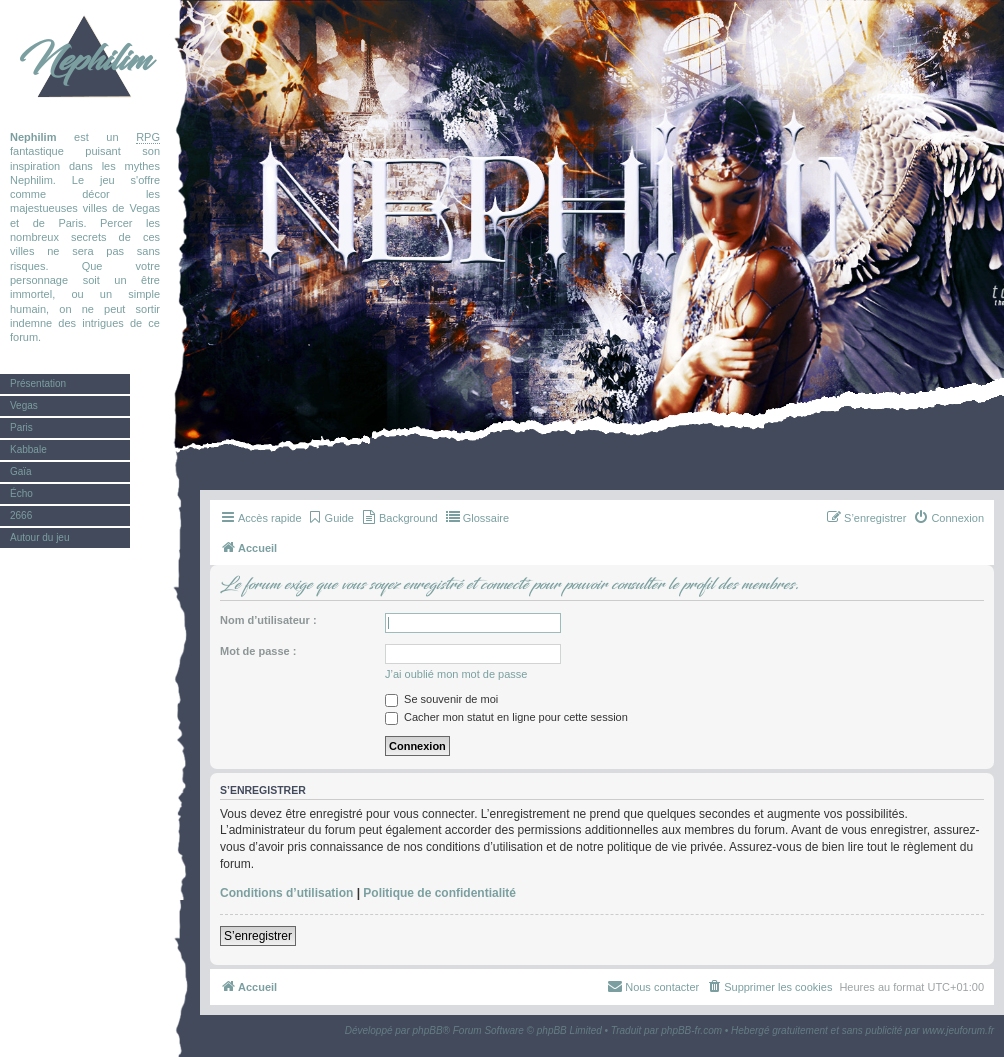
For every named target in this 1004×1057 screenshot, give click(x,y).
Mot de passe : (258, 651)
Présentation (38, 383)
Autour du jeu (40, 537)
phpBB (428, 1030)
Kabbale (28, 449)
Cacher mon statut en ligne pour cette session (506, 717)
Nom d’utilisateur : (268, 620)
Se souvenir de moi (441, 699)
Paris (21, 427)
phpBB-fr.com (691, 1030)
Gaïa (21, 471)
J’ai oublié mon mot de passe (456, 674)
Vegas (24, 405)
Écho (21, 493)
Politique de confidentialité (439, 893)
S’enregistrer (258, 936)
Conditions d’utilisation (286, 893)
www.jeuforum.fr (958, 1030)
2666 (21, 515)
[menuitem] (330, 518)
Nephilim (85, 60)
